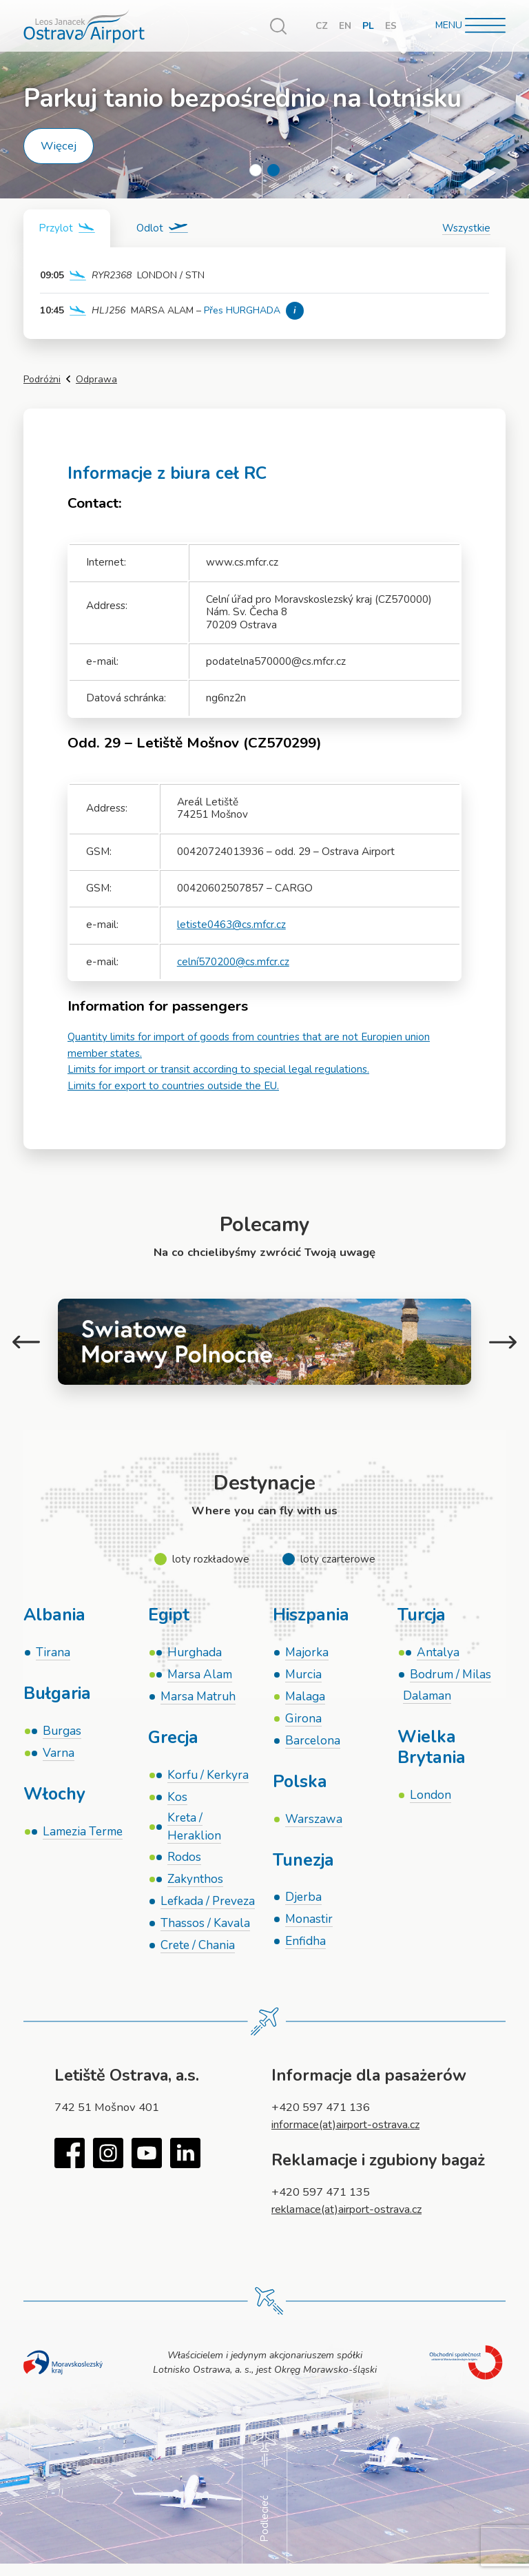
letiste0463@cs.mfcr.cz (232, 925)
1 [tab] (255, 170)
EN (345, 25)
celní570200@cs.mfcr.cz (233, 961)
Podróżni (42, 379)
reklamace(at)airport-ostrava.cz (350, 2219)
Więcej (58, 146)
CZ (321, 25)
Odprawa (96, 379)
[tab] (68, 228)
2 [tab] (273, 170)
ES (391, 25)
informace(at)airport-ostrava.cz (349, 2135)
